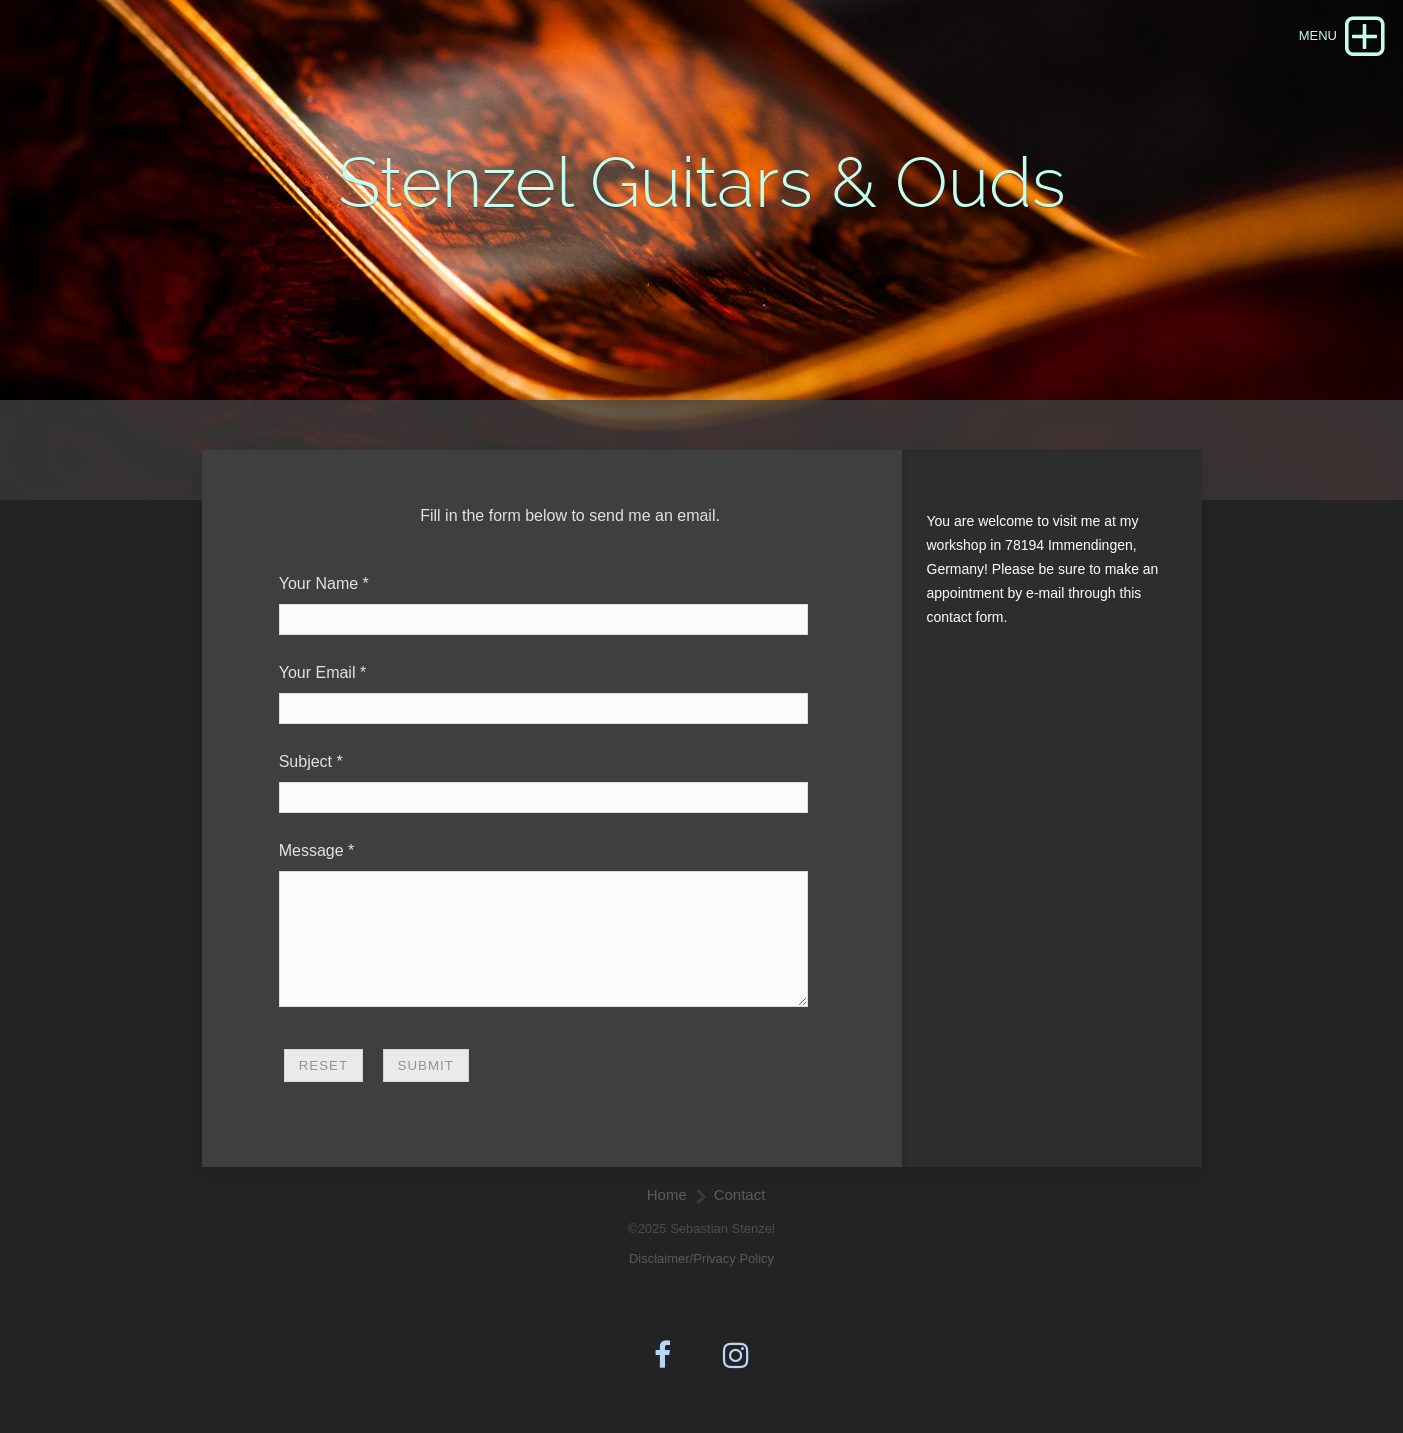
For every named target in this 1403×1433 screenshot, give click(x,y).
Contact (740, 1218)
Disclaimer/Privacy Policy (701, 1282)
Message (311, 850)
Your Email (317, 672)
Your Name (318, 583)
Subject (305, 761)
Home (667, 1218)
